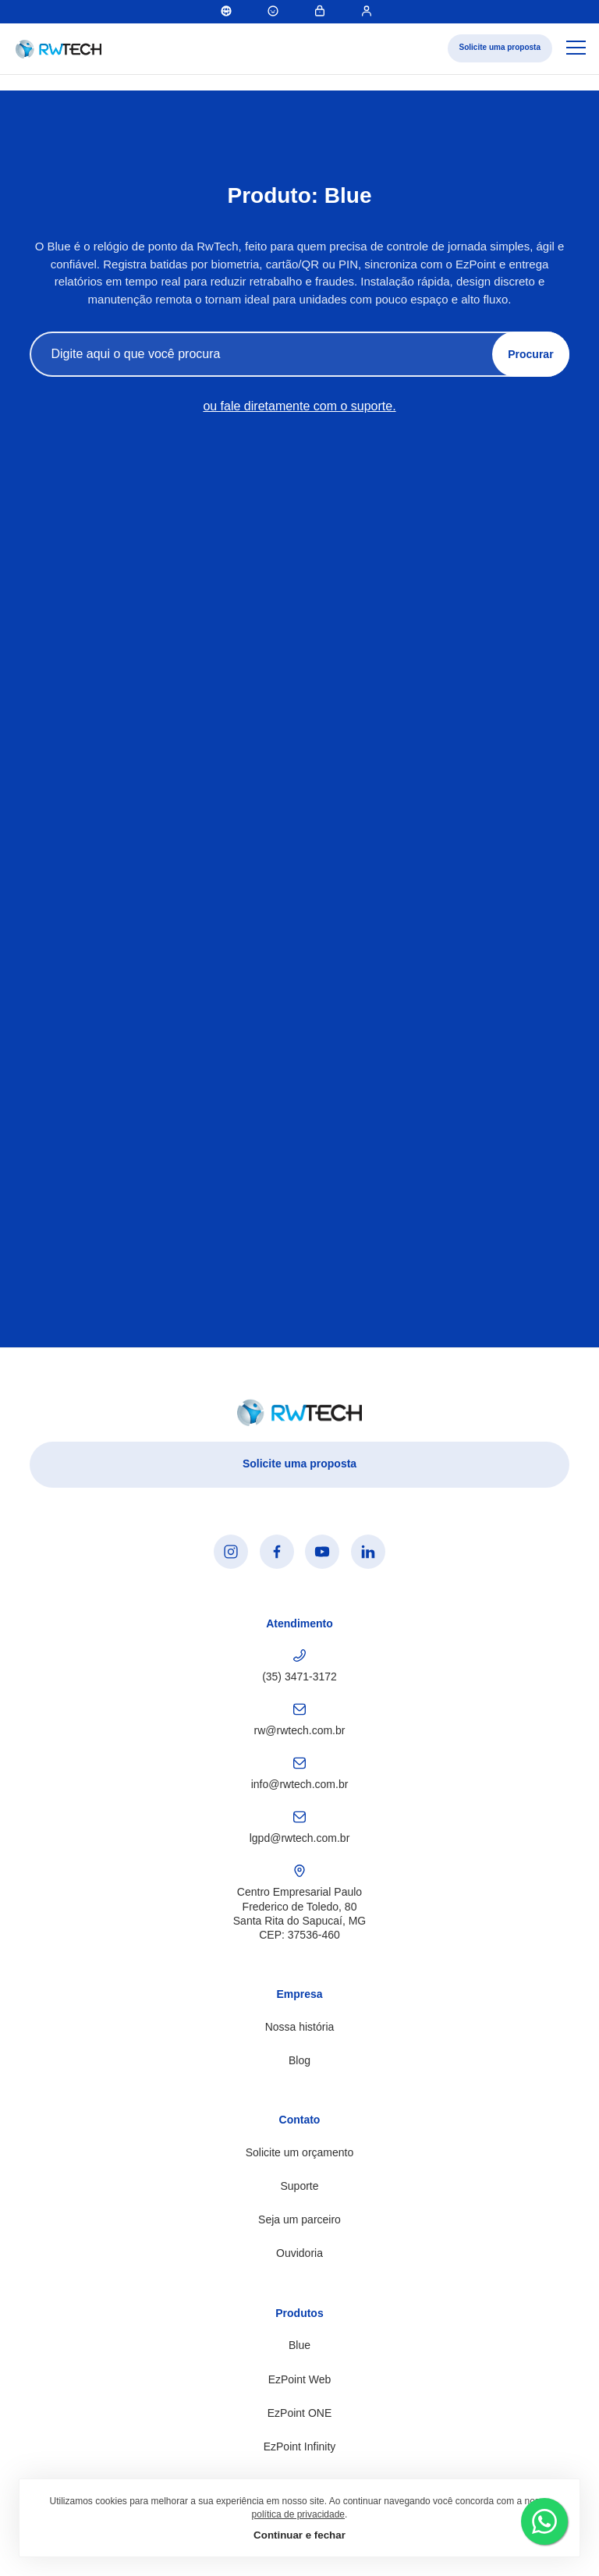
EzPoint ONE (299, 2413)
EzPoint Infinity (300, 2446)
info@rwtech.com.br (300, 1773)
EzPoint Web (299, 2379)
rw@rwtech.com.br (300, 1720)
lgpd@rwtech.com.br (300, 1827)
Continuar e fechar (299, 2535)
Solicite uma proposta (500, 47)
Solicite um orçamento (300, 2152)
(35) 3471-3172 (299, 1666)
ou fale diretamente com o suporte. (299, 406)
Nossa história (300, 2027)
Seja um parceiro (299, 2219)
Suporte (299, 2186)
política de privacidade (298, 2514)
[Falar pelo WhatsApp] (544, 2521)
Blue (299, 2345)
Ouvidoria (299, 2253)
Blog (299, 2060)
